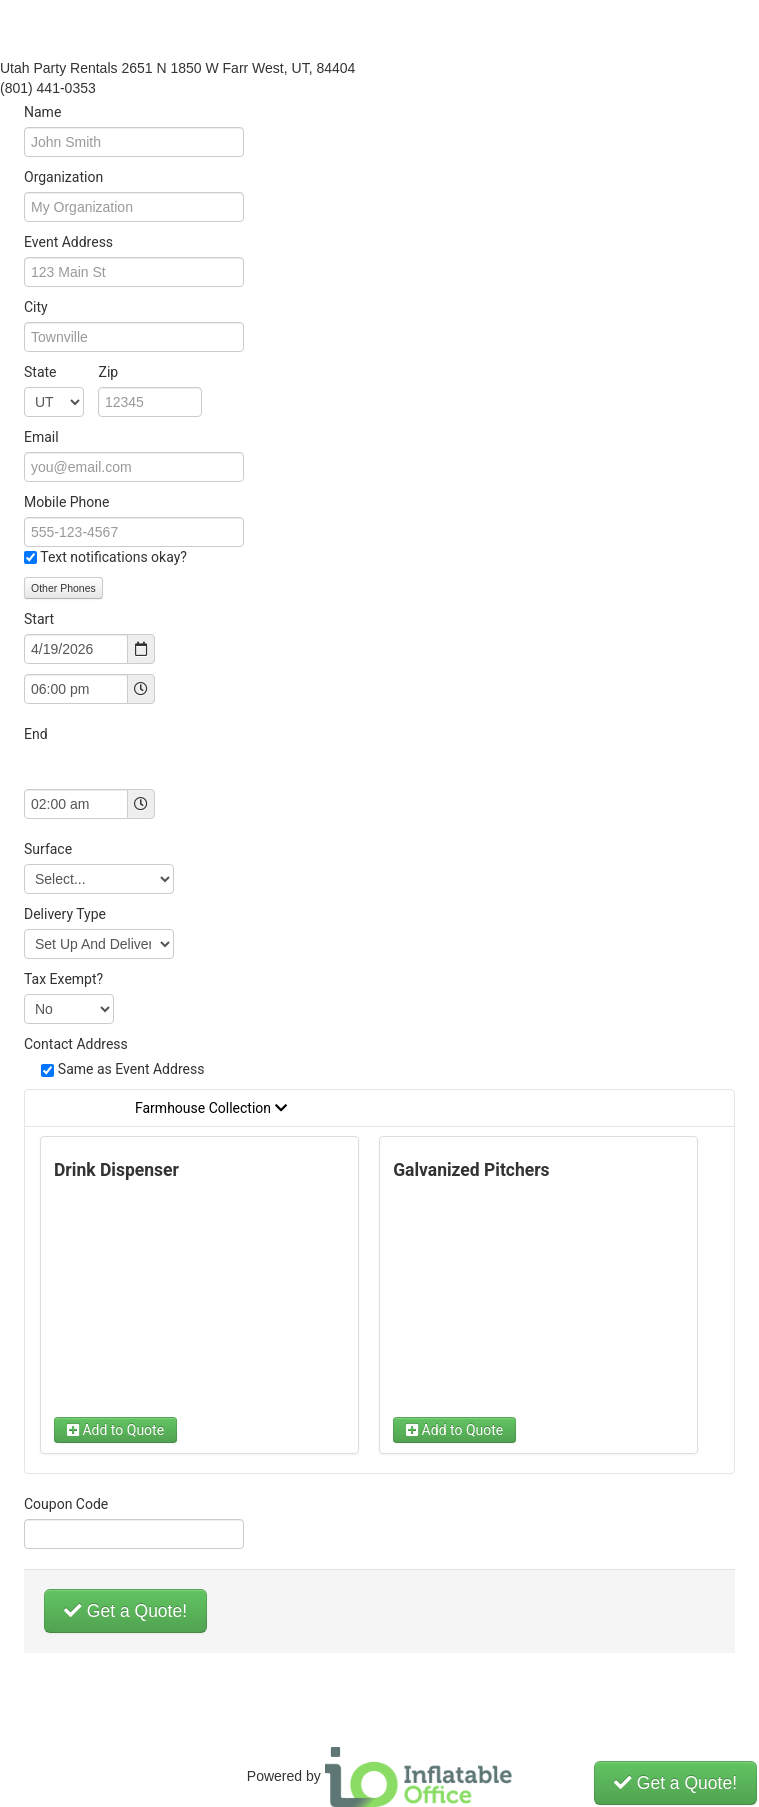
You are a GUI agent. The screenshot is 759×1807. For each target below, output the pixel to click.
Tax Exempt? (63, 979)
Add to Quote (115, 1430)
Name (42, 112)
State (71, 372)
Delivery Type (65, 914)
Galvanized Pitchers (471, 1170)
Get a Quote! (125, 1611)
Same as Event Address (131, 1069)
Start (39, 619)
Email (41, 437)
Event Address (68, 242)
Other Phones (63, 588)
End (36, 734)
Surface (48, 849)
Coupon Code (66, 1504)
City (36, 307)
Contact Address (76, 1044)
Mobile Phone (66, 502)
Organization (63, 177)
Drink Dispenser (116, 1170)
